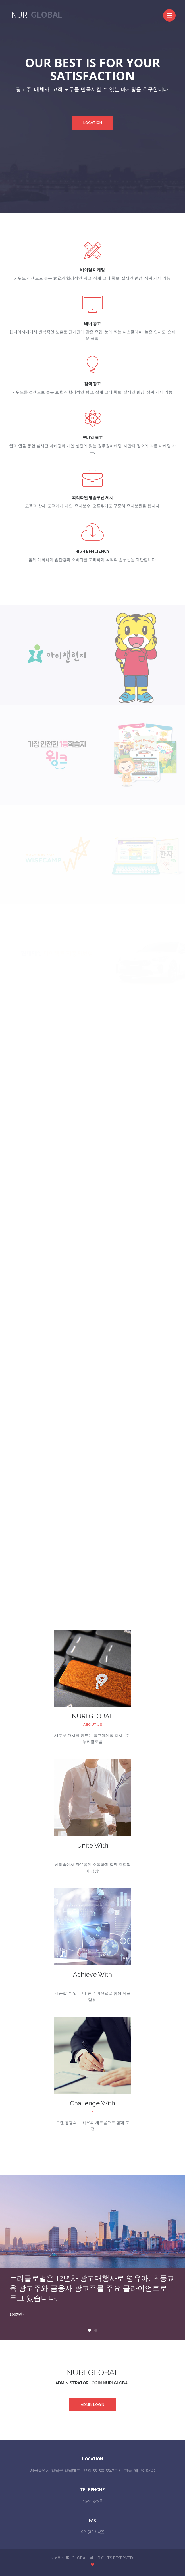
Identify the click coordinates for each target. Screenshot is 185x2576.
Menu (171, 13)
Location (92, 122)
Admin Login (92, 2404)
